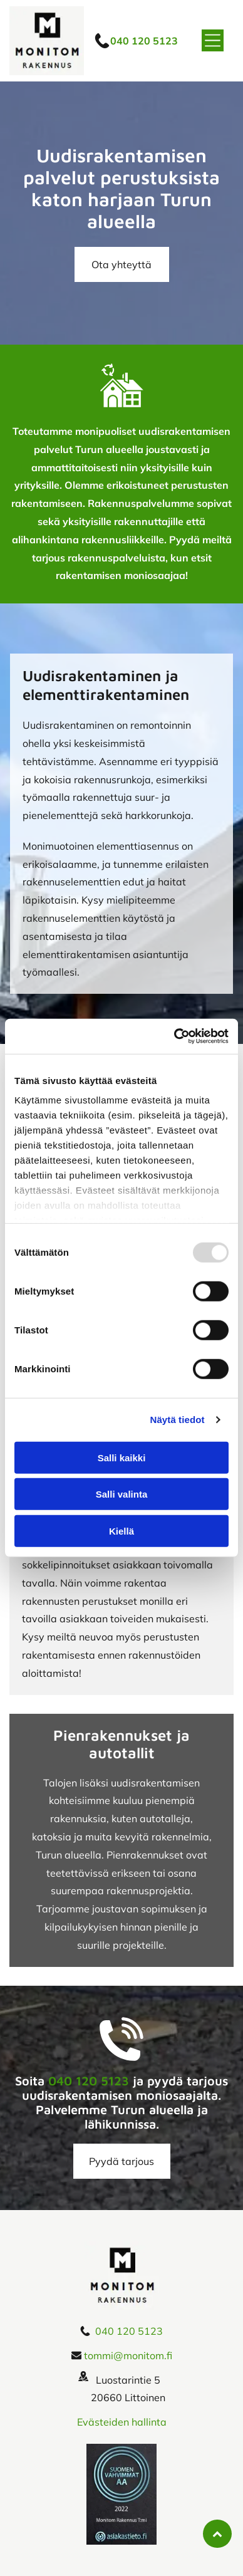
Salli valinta (122, 1494)
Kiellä (121, 1531)
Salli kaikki (122, 1457)
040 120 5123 (88, 2080)
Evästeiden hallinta (122, 2422)
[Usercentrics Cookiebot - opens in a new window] (174, 1036)
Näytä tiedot (177, 1419)
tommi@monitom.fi (128, 2355)
